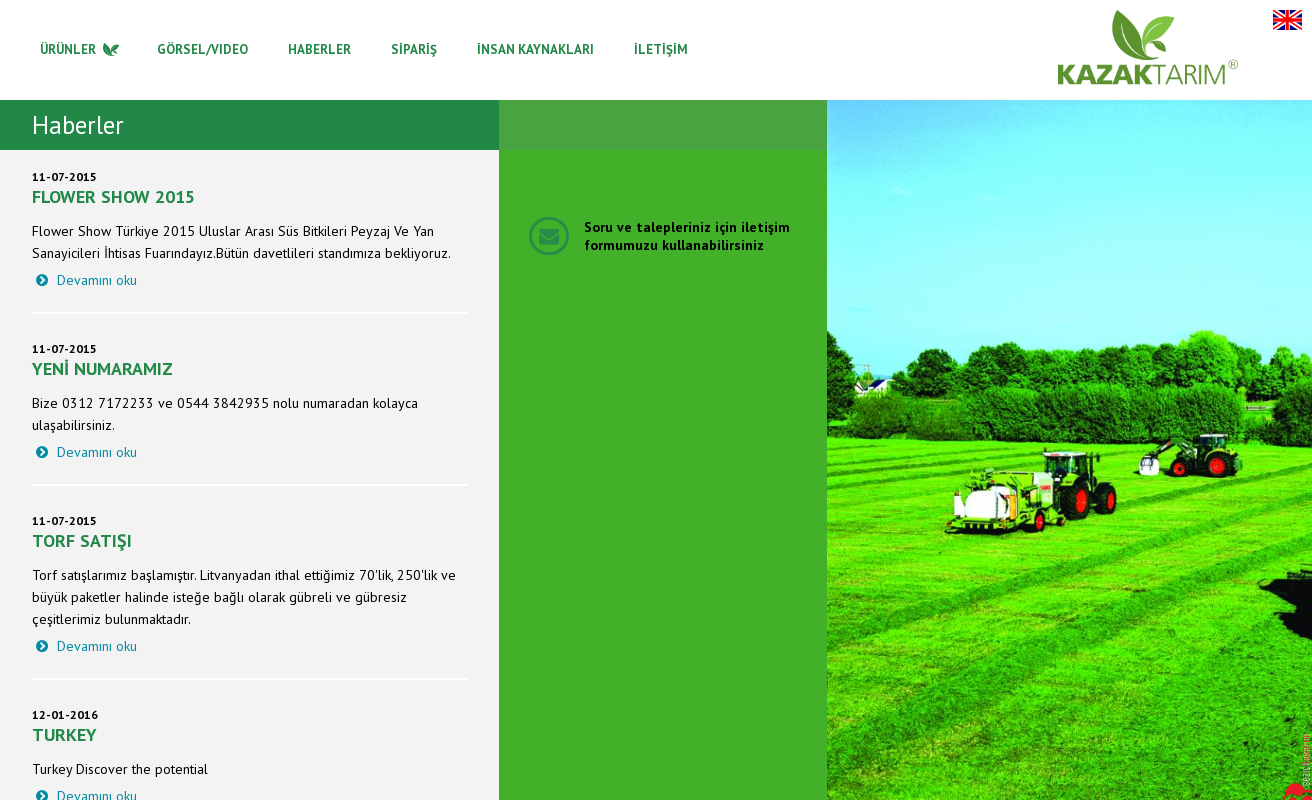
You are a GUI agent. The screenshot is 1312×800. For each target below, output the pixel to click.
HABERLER (319, 49)
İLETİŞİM (661, 49)
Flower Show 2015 (113, 196)
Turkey (64, 734)
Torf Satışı (82, 540)
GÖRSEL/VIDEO (202, 49)
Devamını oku (84, 280)
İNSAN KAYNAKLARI (535, 49)
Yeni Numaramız (102, 368)
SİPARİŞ (414, 49)
